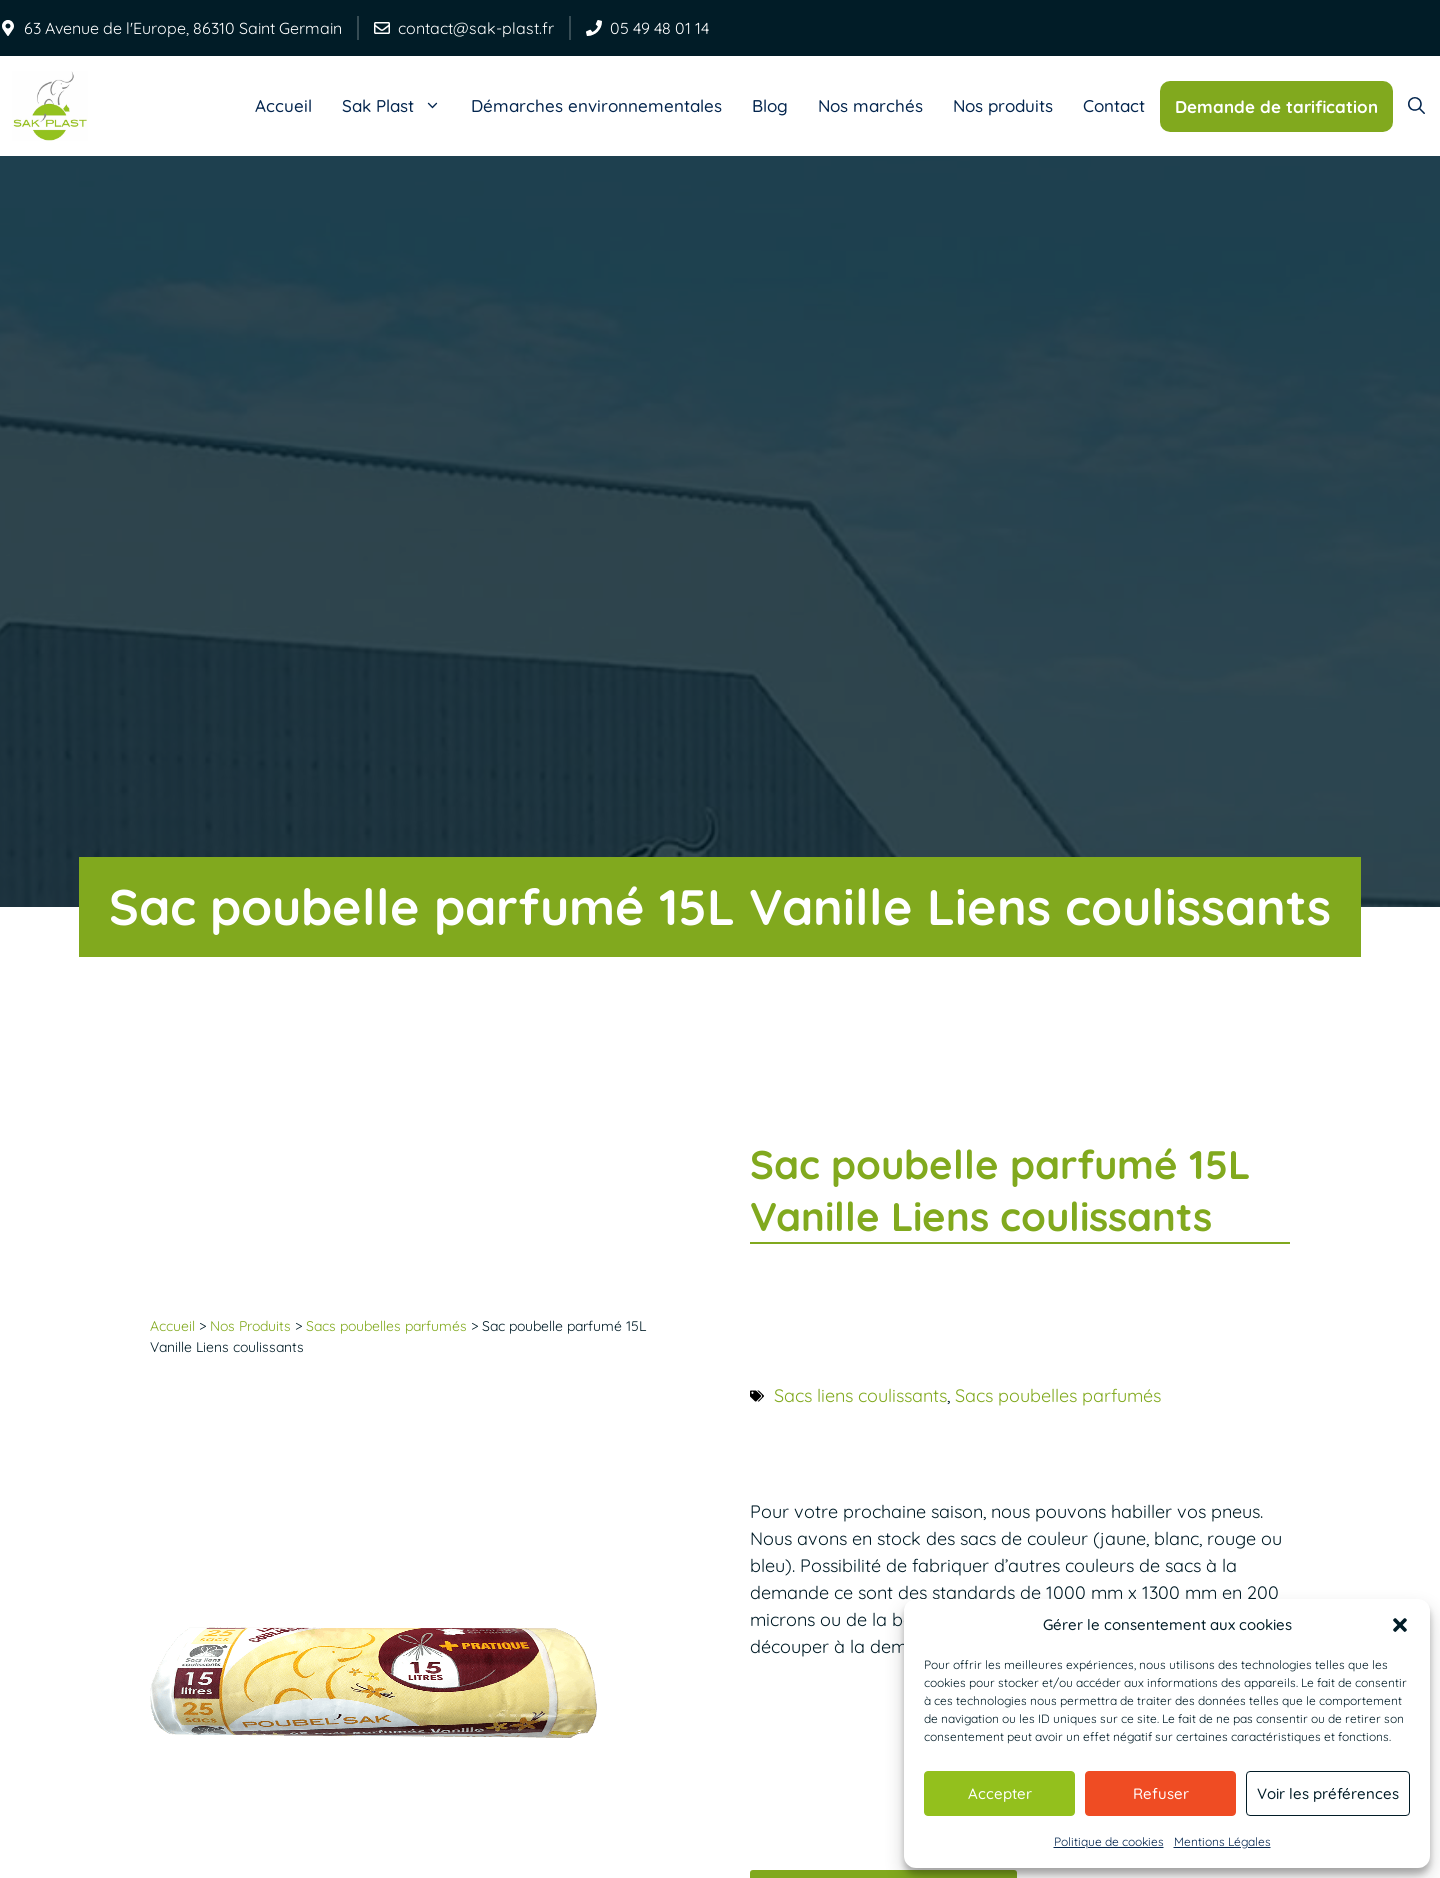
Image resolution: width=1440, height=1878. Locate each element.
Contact (1114, 105)
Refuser (1161, 1793)
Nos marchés (870, 105)
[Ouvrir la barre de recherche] (1416, 106)
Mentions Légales (1222, 1841)
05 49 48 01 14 (659, 28)
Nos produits (1003, 105)
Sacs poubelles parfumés (386, 1326)
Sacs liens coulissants (860, 1395)
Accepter (1000, 1793)
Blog (770, 105)
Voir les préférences (1328, 1793)
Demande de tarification (1276, 106)
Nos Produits (250, 1326)
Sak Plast (399, 106)
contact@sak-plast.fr (476, 28)
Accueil (283, 105)
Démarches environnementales (596, 105)
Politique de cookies (1109, 1841)
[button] (1400, 1625)
